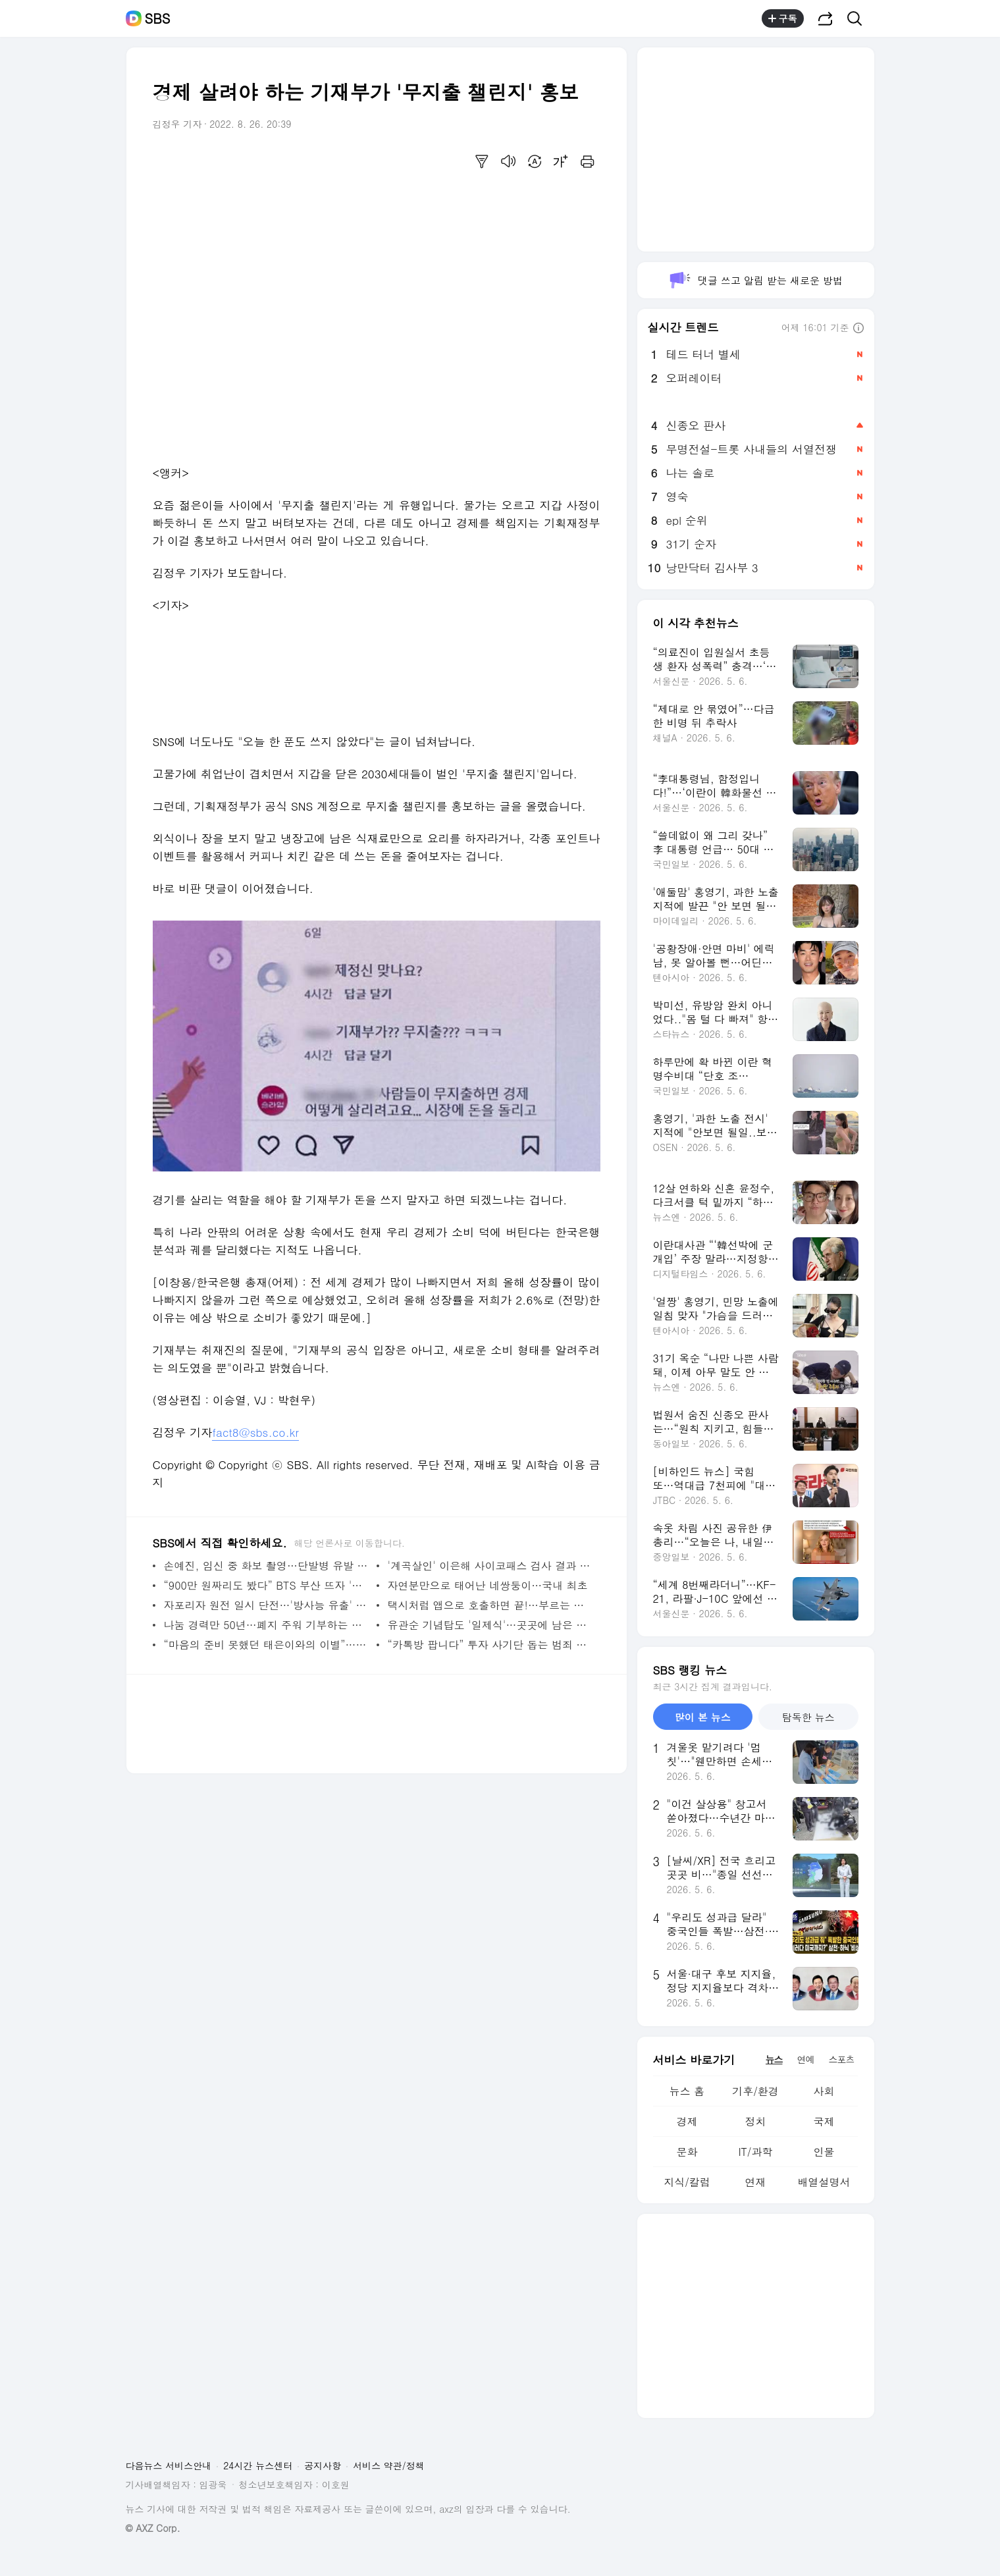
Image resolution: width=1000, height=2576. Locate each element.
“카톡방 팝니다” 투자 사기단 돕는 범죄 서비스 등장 (491, 1644)
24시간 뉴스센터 (257, 2465)
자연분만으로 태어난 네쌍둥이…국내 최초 (488, 1585)
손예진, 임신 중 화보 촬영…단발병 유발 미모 (267, 1565)
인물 (823, 2151)
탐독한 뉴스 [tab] (808, 1717)
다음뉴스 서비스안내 (169, 2465)
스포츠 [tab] (842, 2059)
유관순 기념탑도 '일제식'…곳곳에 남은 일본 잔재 (491, 1624)
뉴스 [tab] (774, 2059)
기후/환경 (755, 2091)
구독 (782, 18)
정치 (755, 2121)
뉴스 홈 (687, 2091)
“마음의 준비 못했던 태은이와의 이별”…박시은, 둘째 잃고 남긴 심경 (267, 1644)
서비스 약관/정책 (389, 2465)
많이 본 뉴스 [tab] (703, 1717)
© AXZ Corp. (153, 2528)
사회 (823, 2091)
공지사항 (322, 2465)
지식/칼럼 (687, 2181)
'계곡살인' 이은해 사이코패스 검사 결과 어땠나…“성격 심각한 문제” (491, 1565)
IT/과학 (755, 2151)
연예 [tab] (805, 2059)
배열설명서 (823, 2181)
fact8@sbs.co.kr (255, 1432)
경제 (686, 2121)
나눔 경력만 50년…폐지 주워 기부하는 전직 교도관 (267, 1624)
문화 (686, 2151)
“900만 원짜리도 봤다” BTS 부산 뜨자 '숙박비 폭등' (267, 1585)
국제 (823, 2121)
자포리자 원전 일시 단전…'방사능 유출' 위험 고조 (267, 1605)
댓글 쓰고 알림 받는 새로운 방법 (755, 280)
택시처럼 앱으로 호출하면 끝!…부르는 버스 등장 (491, 1605)
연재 (755, 2181)
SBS (158, 18)
